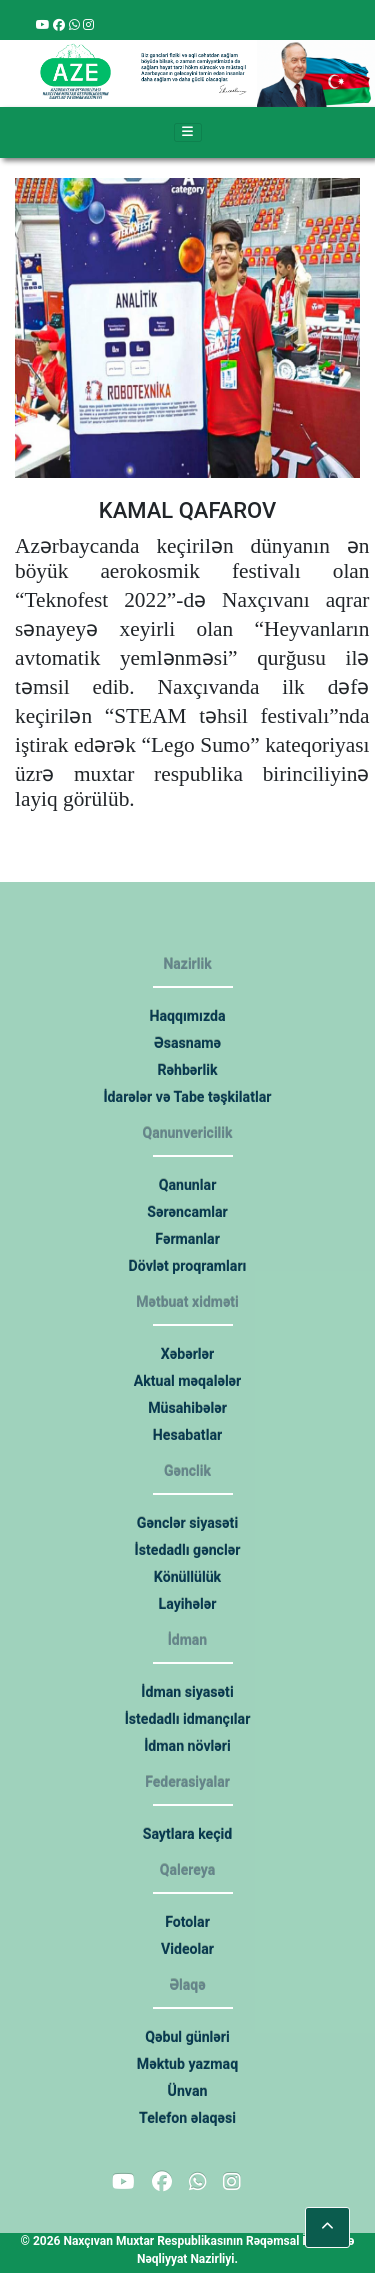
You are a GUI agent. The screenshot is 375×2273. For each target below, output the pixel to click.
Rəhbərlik (188, 1070)
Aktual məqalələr (187, 1381)
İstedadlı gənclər (187, 1550)
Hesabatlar (187, 1435)
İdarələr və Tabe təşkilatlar (187, 1097)
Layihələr (187, 1604)
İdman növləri (188, 1746)
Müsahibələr (188, 1408)
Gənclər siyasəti (187, 1523)
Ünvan (187, 2091)
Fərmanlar (187, 1239)
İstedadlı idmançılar (187, 1719)
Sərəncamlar (188, 1212)
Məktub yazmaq (187, 2064)
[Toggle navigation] (188, 133)
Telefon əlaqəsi (188, 2118)
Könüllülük (187, 1577)
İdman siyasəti (187, 1692)
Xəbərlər (187, 1354)
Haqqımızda (187, 1016)
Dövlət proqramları (187, 1266)
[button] (327, 2227)
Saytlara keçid (187, 1834)
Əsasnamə (187, 1043)
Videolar (187, 1949)
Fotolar (187, 1922)
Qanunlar (187, 1185)
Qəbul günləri (188, 2037)
